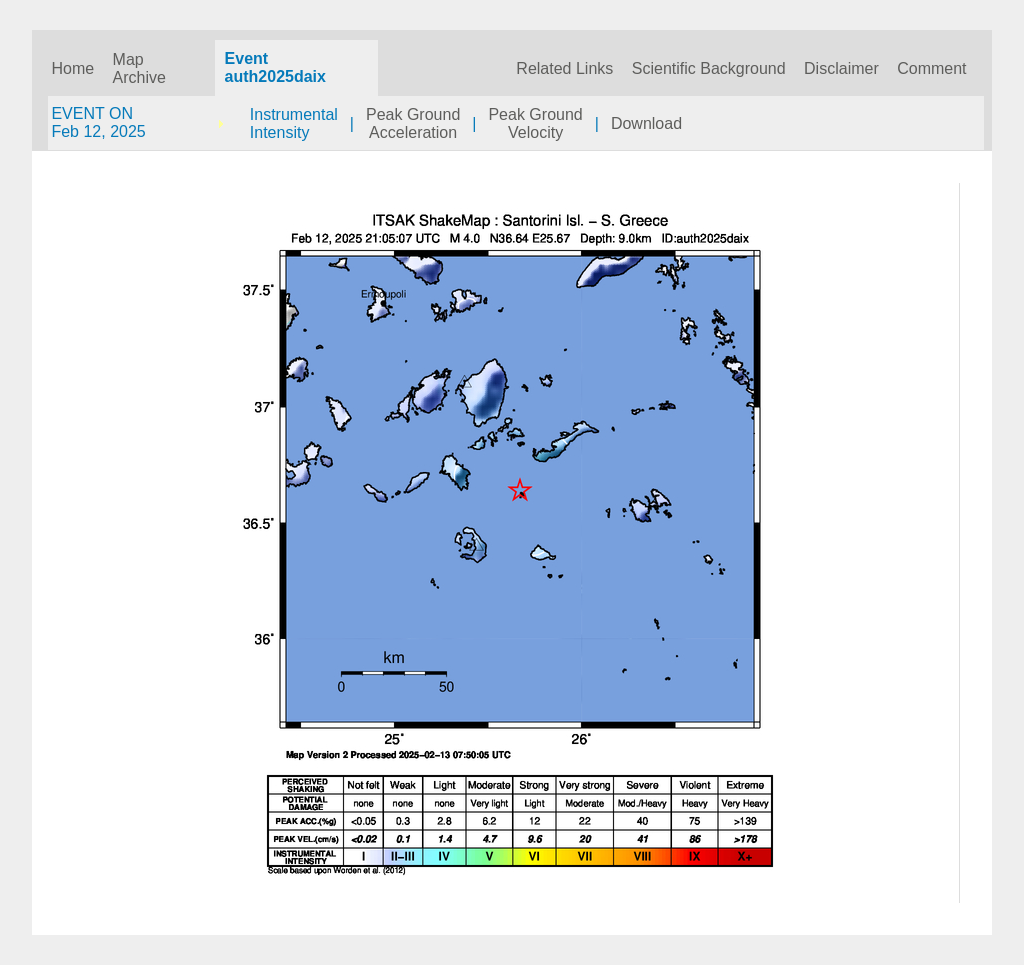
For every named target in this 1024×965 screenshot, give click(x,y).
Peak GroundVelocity (535, 123)
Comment (931, 68)
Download (646, 123)
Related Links (564, 68)
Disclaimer (841, 68)
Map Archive (139, 68)
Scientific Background (709, 68)
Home (72, 68)
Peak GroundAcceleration (413, 123)
